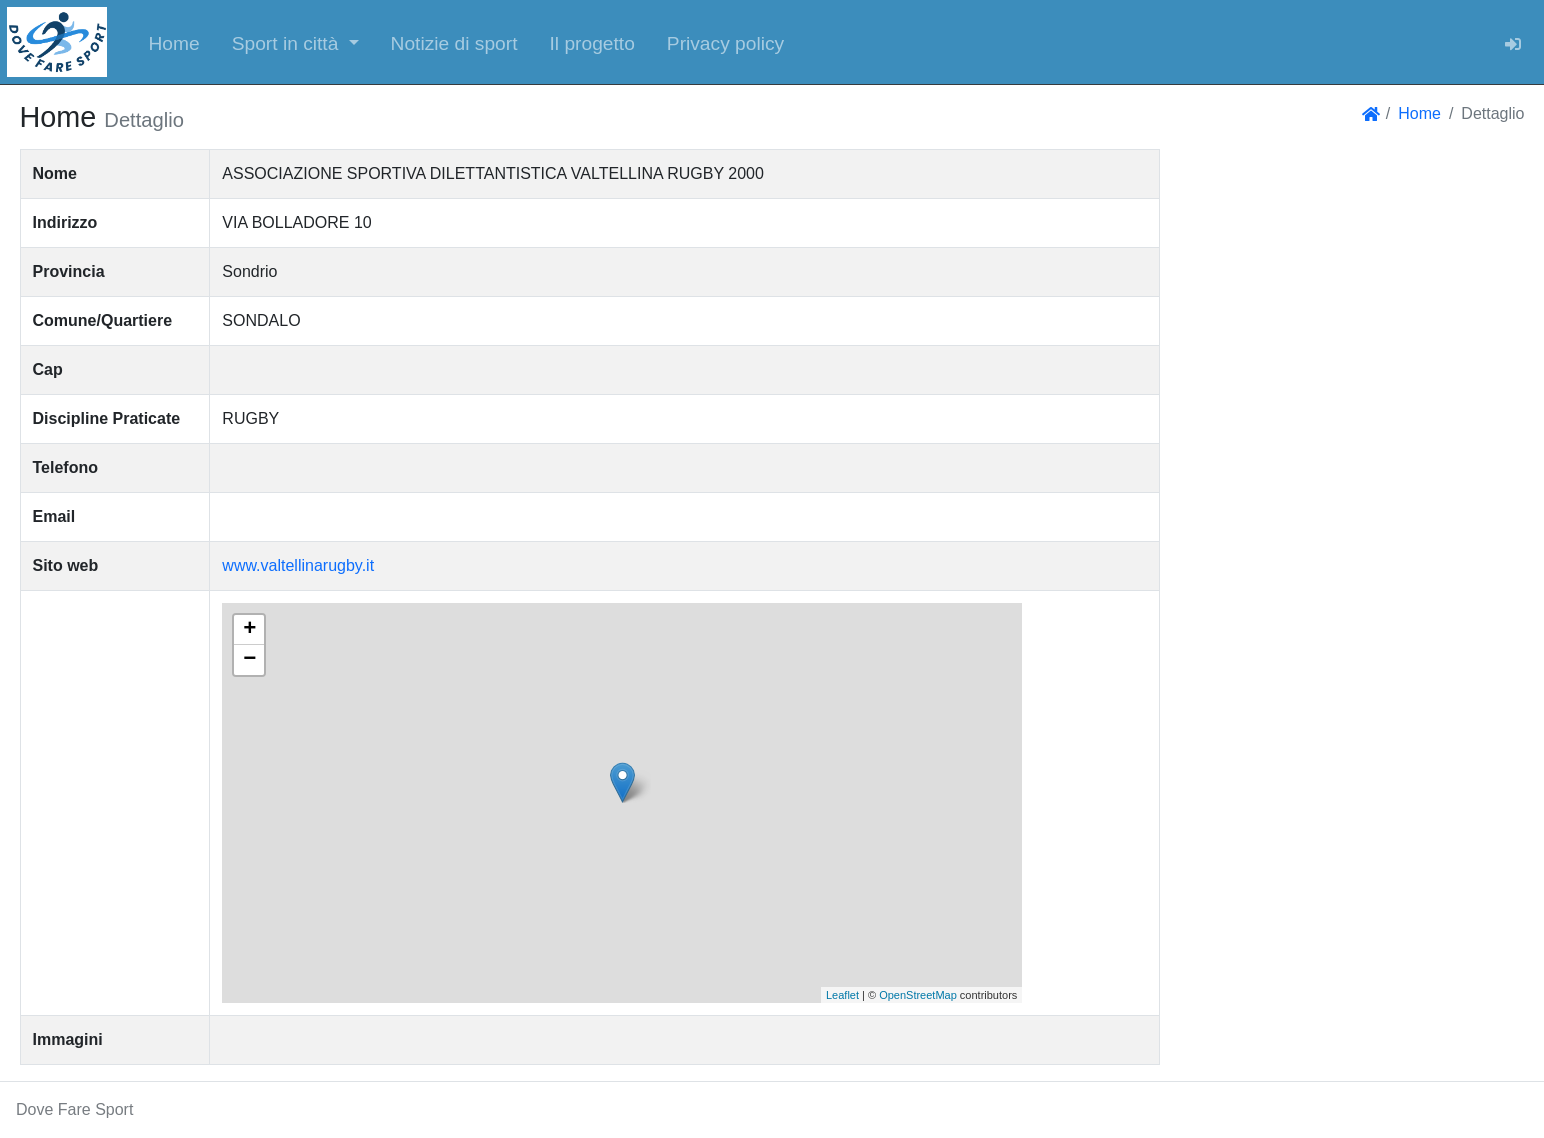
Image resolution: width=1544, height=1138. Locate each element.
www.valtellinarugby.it (298, 565)
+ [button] (249, 630)
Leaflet (842, 995)
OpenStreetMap (918, 995)
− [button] (249, 660)
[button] (295, 42)
